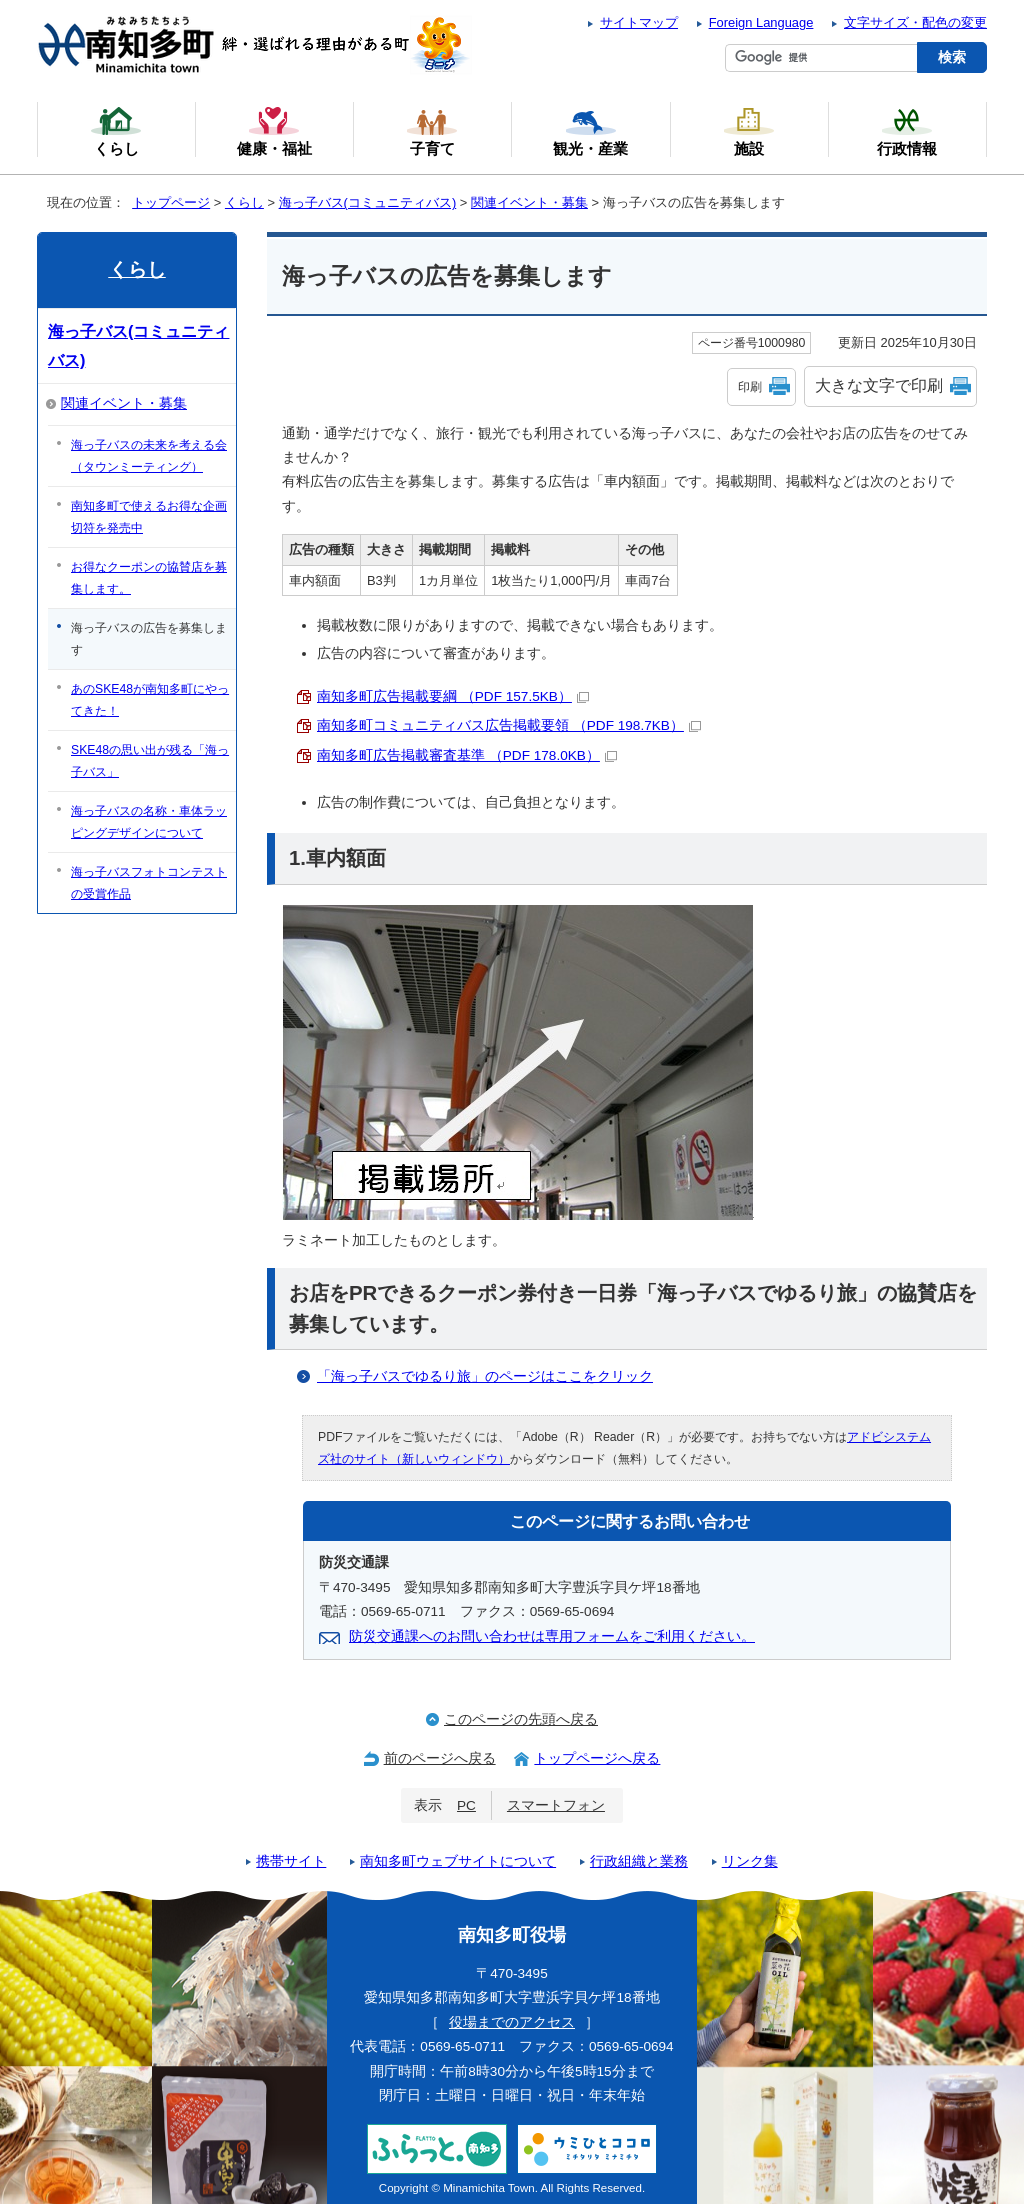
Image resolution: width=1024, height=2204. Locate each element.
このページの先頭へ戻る (521, 1719)
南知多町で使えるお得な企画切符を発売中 (149, 517)
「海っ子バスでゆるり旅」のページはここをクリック (485, 1376)
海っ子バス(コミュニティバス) (368, 202)
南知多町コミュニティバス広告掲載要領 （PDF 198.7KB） (509, 725)
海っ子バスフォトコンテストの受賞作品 (149, 883)
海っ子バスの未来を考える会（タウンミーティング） (149, 456)
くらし (244, 202)
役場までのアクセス (512, 2022)
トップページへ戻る (597, 1758)
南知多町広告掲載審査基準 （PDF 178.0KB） (467, 755)
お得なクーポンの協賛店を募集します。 (149, 578)
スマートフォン (556, 1805)
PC (466, 1805)
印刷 (750, 387)
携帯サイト (291, 1861)
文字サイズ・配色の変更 (915, 22)
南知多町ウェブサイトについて (458, 1861)
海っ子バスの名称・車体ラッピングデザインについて (149, 822)
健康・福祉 (274, 131)
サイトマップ (639, 22)
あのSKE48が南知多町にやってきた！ (150, 700)
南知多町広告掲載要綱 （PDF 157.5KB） (453, 696)
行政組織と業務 (639, 1861)
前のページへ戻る (440, 1758)
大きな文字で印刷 (879, 385)
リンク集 (750, 1861)
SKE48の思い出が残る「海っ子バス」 (150, 761)
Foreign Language (761, 22)
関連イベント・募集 (529, 202)
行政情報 (907, 131)
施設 (749, 131)
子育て (432, 131)
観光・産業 (590, 131)
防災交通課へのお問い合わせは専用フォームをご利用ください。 (552, 1636)
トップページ (171, 202)
